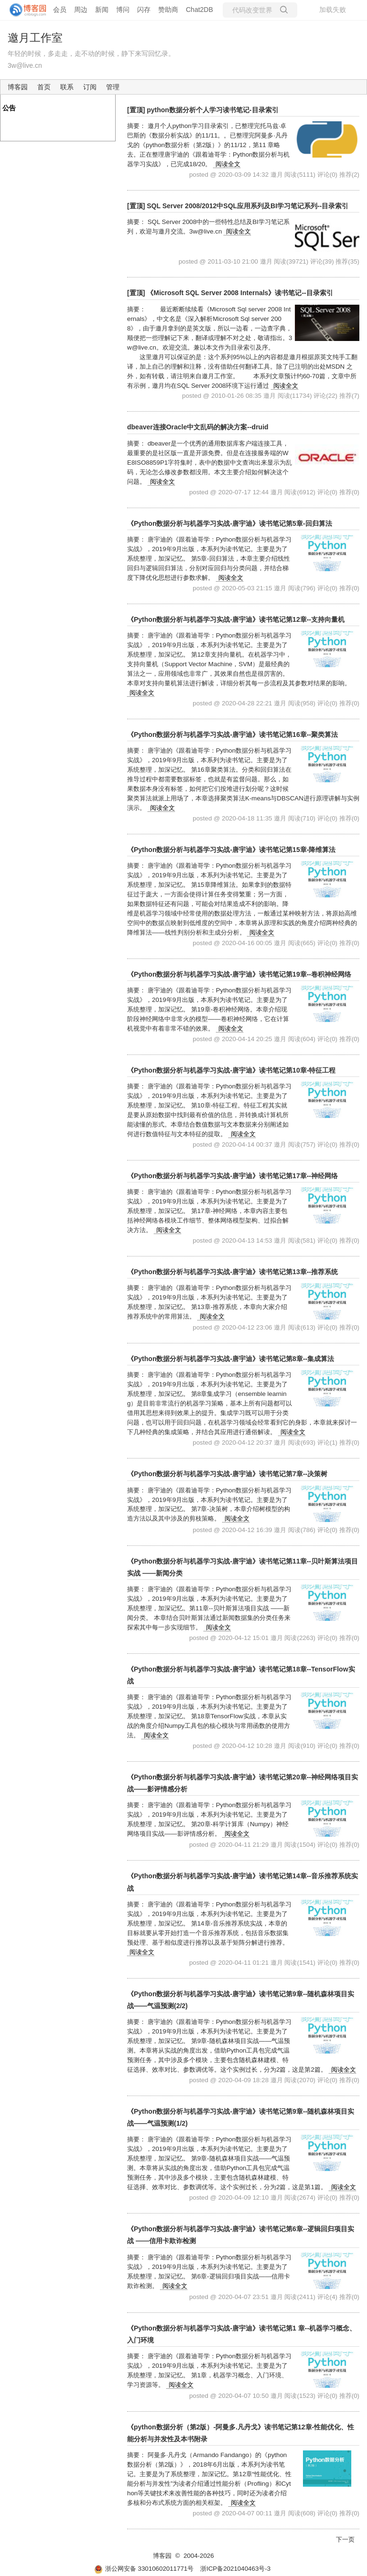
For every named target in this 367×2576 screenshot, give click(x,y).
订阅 (90, 87)
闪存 (144, 9)
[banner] (24, 10)
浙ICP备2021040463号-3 (235, 2568)
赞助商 (168, 9)
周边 (80, 9)
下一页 (345, 2539)
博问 (123, 9)
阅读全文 (228, 164)
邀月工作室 (35, 38)
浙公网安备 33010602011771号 (144, 2568)
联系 (67, 87)
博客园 (18, 87)
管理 (112, 87)
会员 (59, 9)
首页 (44, 87)
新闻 (101, 9)
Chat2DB (199, 9)
